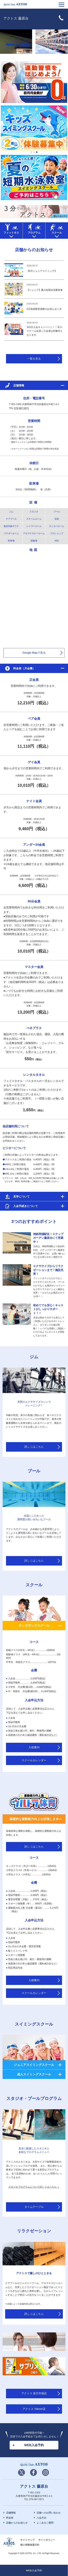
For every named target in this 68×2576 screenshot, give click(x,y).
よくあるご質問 (45, 2522)
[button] (31, 152)
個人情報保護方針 (29, 2544)
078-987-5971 (61, 17)
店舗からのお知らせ (17, 2522)
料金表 (9, 2517)
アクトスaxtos (34, 2464)
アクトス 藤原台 (16, 18)
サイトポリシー (46, 2539)
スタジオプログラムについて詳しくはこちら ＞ (34, 2186)
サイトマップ (27, 2539)
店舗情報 (11, 2512)
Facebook (33, 2472)
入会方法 (41, 2517)
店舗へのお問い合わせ (49, 2512)
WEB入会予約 (34, 2445)
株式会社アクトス (9, 2542)
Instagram (45, 2472)
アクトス (15, 4)
